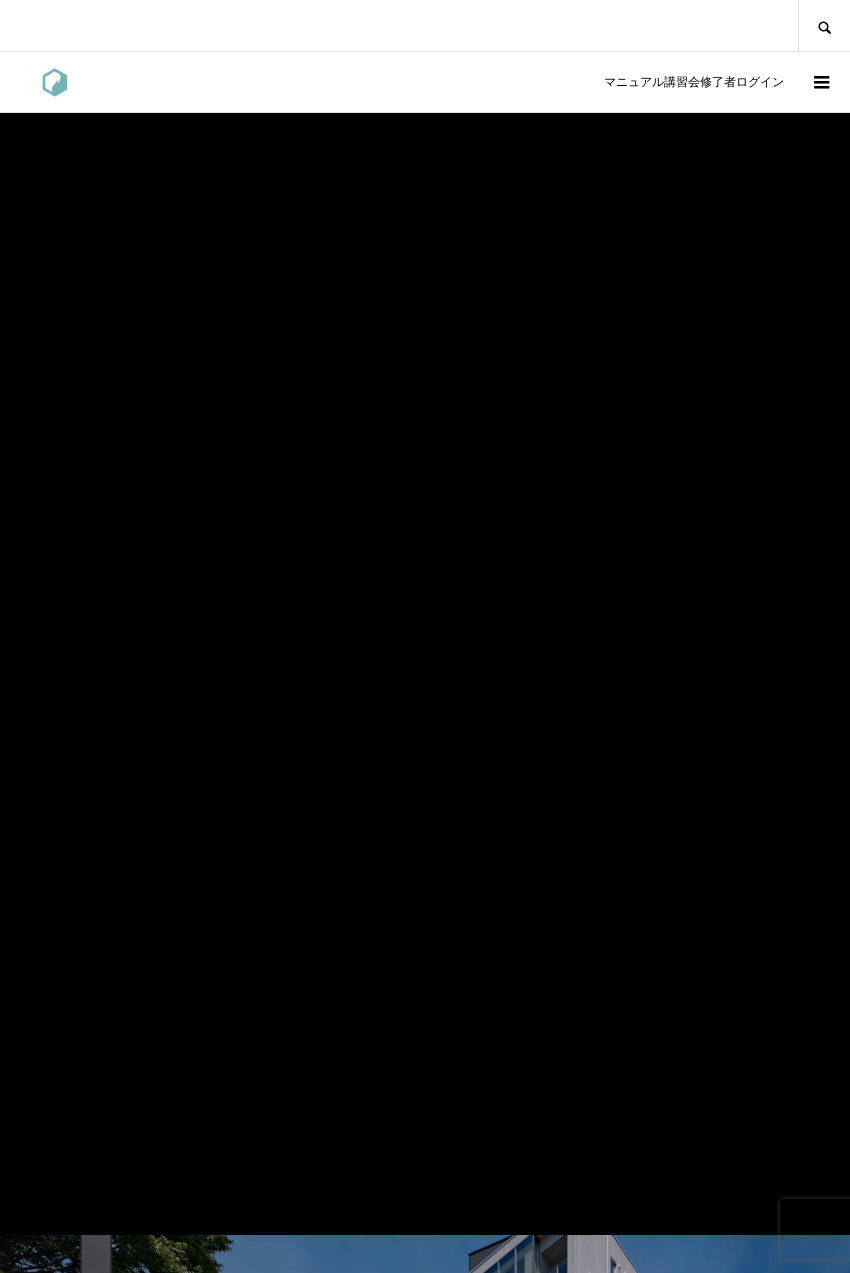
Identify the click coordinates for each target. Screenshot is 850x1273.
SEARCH (824, 25)
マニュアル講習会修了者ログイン (691, 82)
